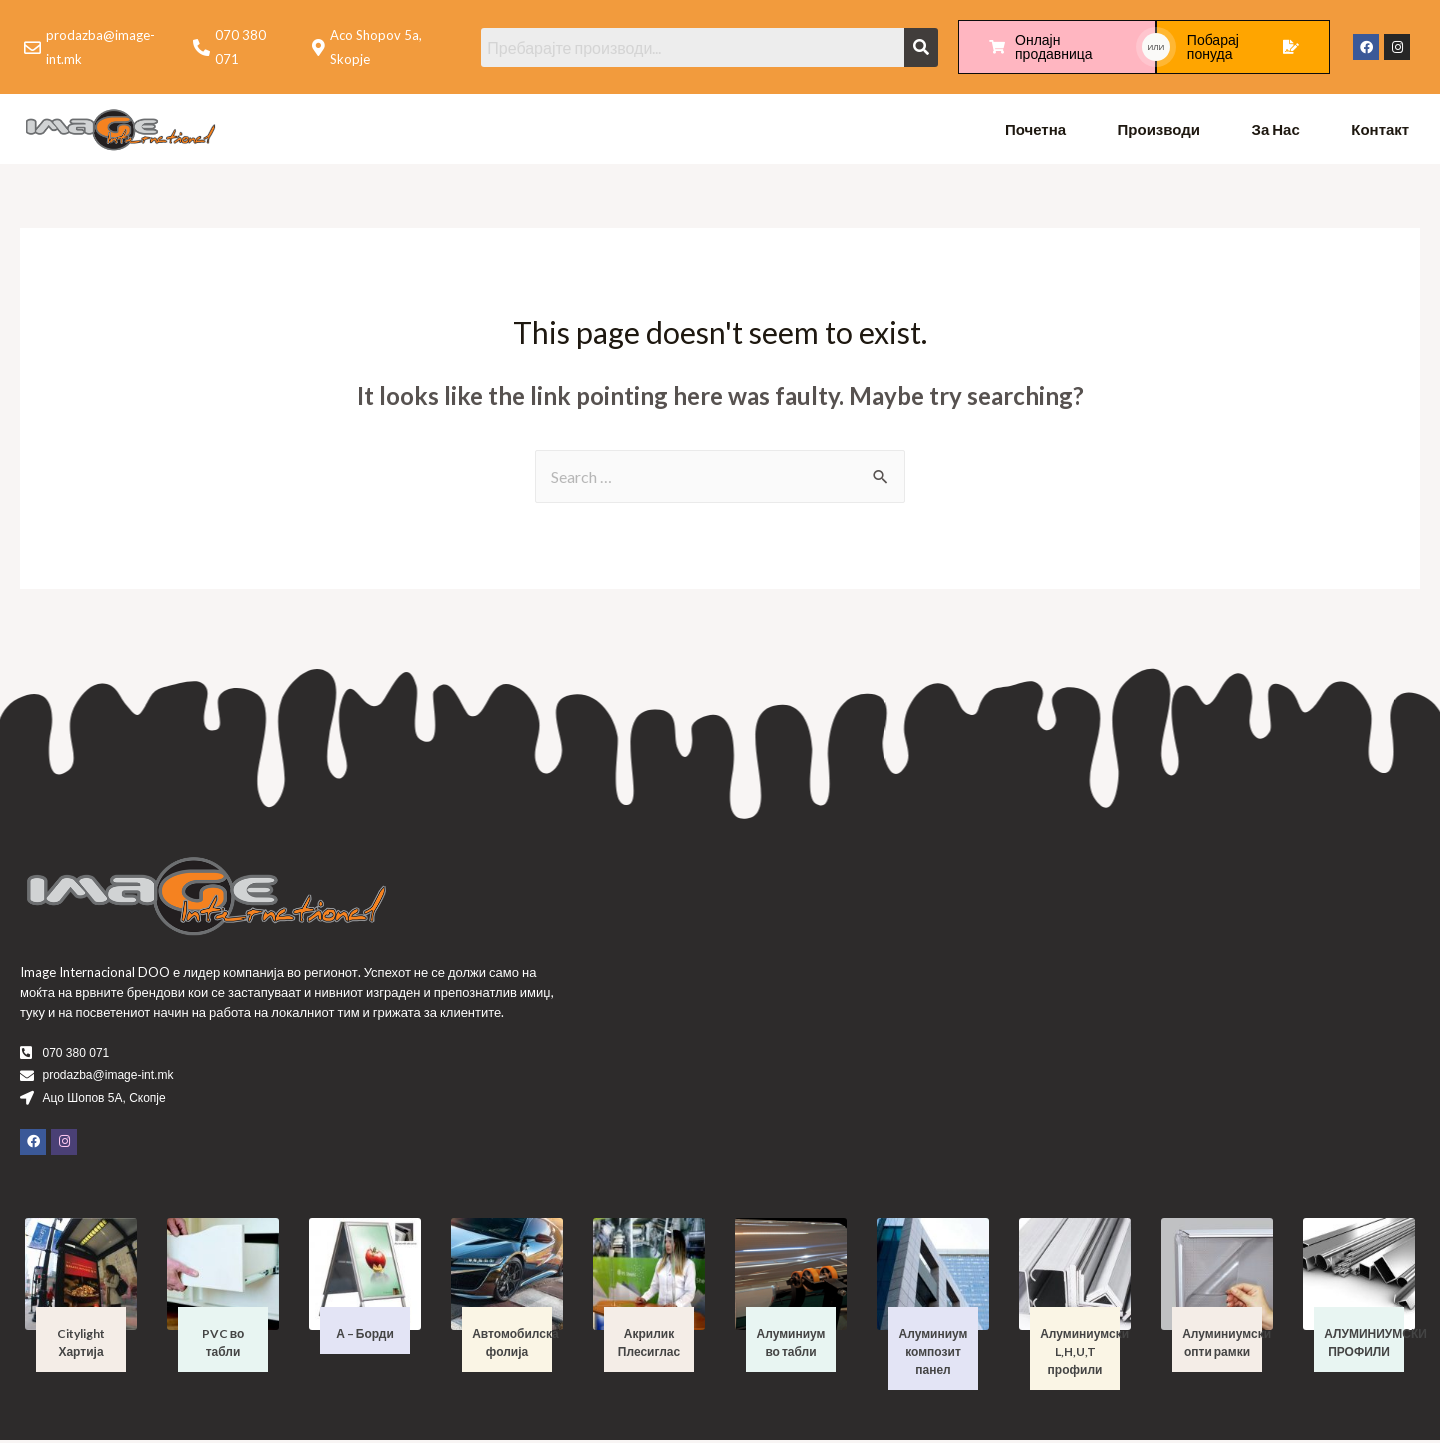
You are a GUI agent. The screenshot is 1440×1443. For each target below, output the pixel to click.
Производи (1159, 130)
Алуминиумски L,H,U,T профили (1084, 1354)
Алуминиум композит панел (933, 1354)
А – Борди (365, 1336)
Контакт (1380, 130)
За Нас (1276, 130)
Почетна (1035, 130)
